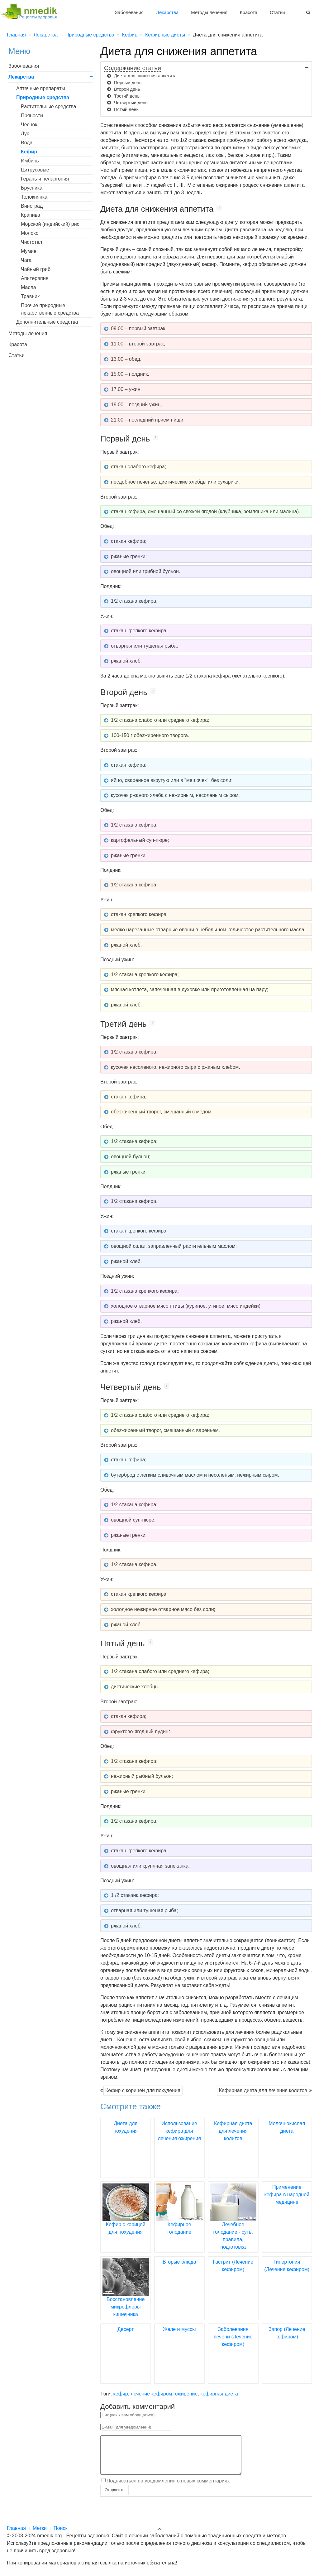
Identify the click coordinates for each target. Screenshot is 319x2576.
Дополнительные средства (47, 322)
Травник (30, 296)
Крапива (30, 215)
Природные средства (42, 97)
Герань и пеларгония (45, 178)
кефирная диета (219, 2393)
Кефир (29, 151)
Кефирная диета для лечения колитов (263, 2090)
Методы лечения (209, 12)
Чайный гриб (35, 269)
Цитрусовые (35, 169)
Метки (40, 2528)
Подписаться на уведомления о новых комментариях (168, 2488)
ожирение (186, 2393)
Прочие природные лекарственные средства (50, 309)
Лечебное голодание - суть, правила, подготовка (233, 2224)
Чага (26, 260)
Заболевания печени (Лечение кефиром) (233, 2337)
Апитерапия (34, 278)
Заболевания (129, 12)
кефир (120, 2393)
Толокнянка (34, 197)
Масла (28, 287)
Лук (25, 133)
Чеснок (29, 124)
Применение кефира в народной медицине (286, 2194)
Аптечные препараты (40, 88)
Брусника (31, 188)
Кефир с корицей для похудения (142, 2090)
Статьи (277, 12)
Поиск (60, 2528)
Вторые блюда (179, 2262)
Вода (26, 142)
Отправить (114, 2497)
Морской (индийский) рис (50, 224)
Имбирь (30, 160)
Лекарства (167, 12)
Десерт (125, 2329)
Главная (16, 2528)
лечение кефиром (151, 2393)
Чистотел (31, 242)
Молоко (30, 233)
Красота (248, 12)
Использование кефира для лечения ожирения (179, 2131)
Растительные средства (48, 106)
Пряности (32, 115)
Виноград (32, 206)
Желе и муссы (179, 2329)
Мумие (28, 251)
